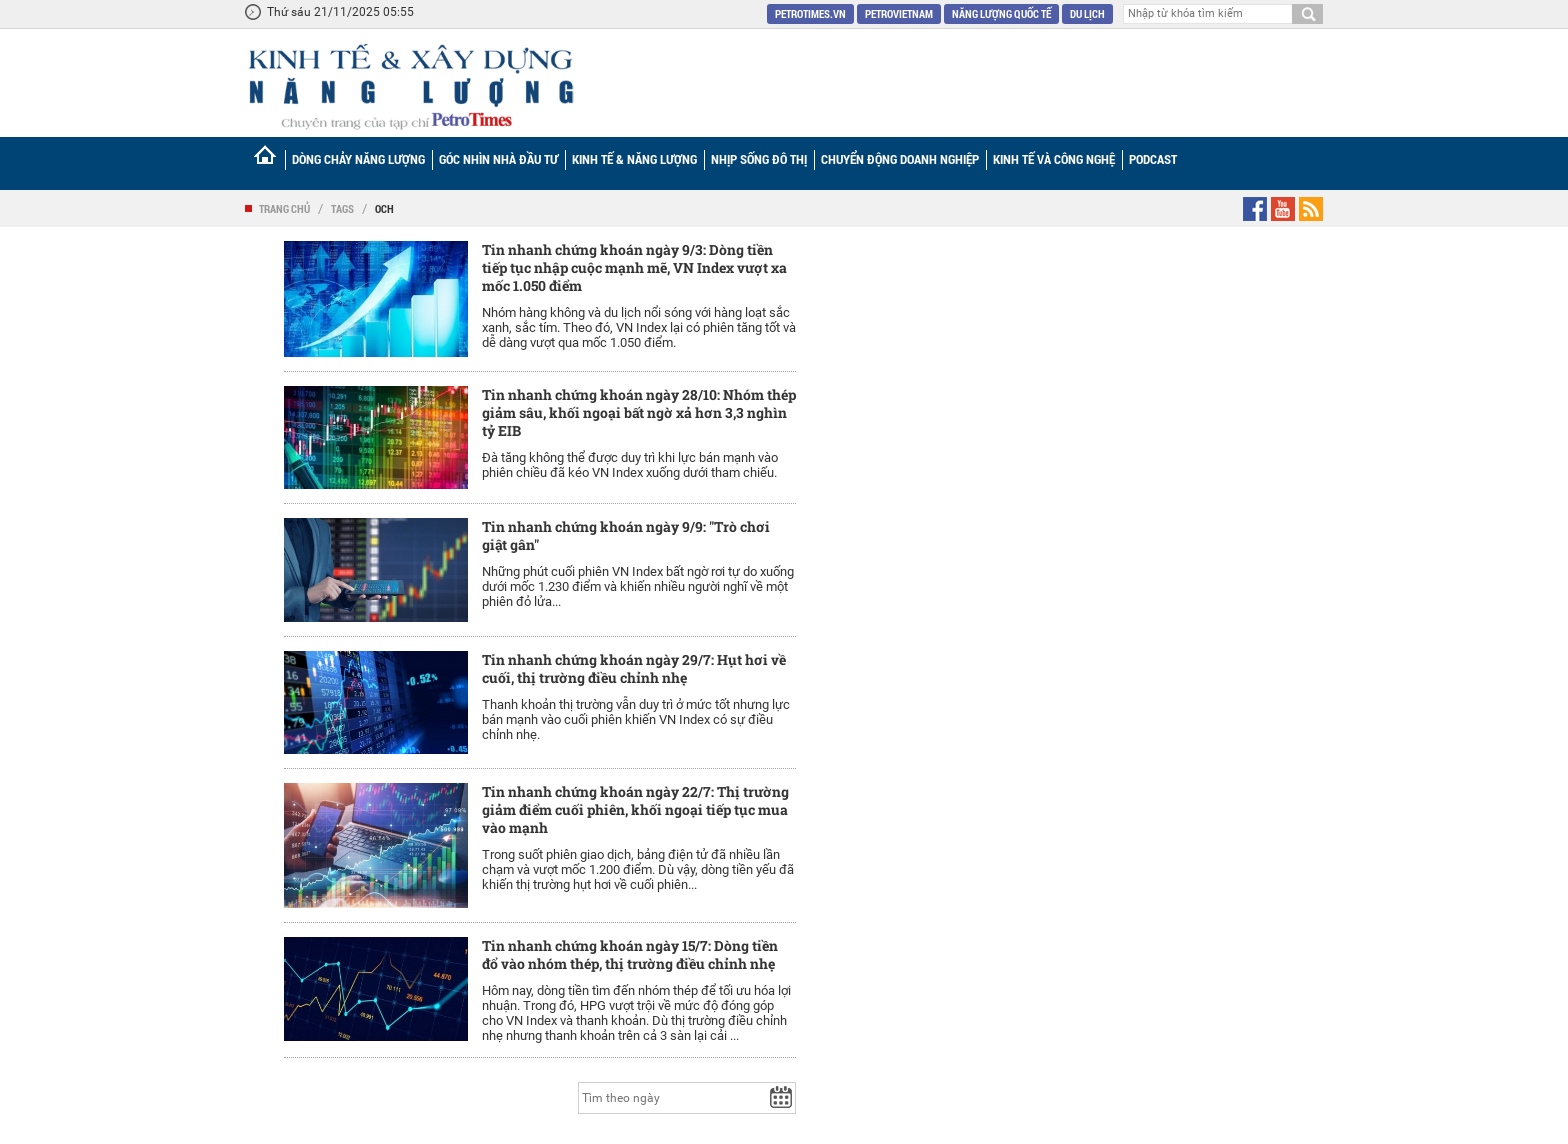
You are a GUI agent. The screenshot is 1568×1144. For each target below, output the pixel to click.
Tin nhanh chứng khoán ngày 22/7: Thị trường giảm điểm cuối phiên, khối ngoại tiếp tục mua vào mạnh (635, 809)
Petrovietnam (899, 13)
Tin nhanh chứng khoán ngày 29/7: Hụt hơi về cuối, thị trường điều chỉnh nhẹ (634, 668)
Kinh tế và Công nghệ (1054, 159)
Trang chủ (284, 208)
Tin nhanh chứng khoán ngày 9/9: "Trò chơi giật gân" (626, 535)
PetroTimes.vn (810, 13)
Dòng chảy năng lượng (358, 159)
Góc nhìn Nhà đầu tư (498, 159)
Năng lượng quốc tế (1001, 13)
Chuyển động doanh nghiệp (900, 159)
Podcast (1153, 159)
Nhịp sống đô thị (759, 159)
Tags (342, 208)
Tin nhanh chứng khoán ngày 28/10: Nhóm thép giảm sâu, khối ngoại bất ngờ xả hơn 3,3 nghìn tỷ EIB (639, 412)
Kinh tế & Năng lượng (634, 159)
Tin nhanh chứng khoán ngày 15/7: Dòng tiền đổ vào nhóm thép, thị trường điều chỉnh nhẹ (630, 954)
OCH (384, 208)
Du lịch (1087, 13)
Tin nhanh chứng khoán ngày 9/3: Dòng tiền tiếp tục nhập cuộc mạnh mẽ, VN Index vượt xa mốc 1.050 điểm (634, 267)
